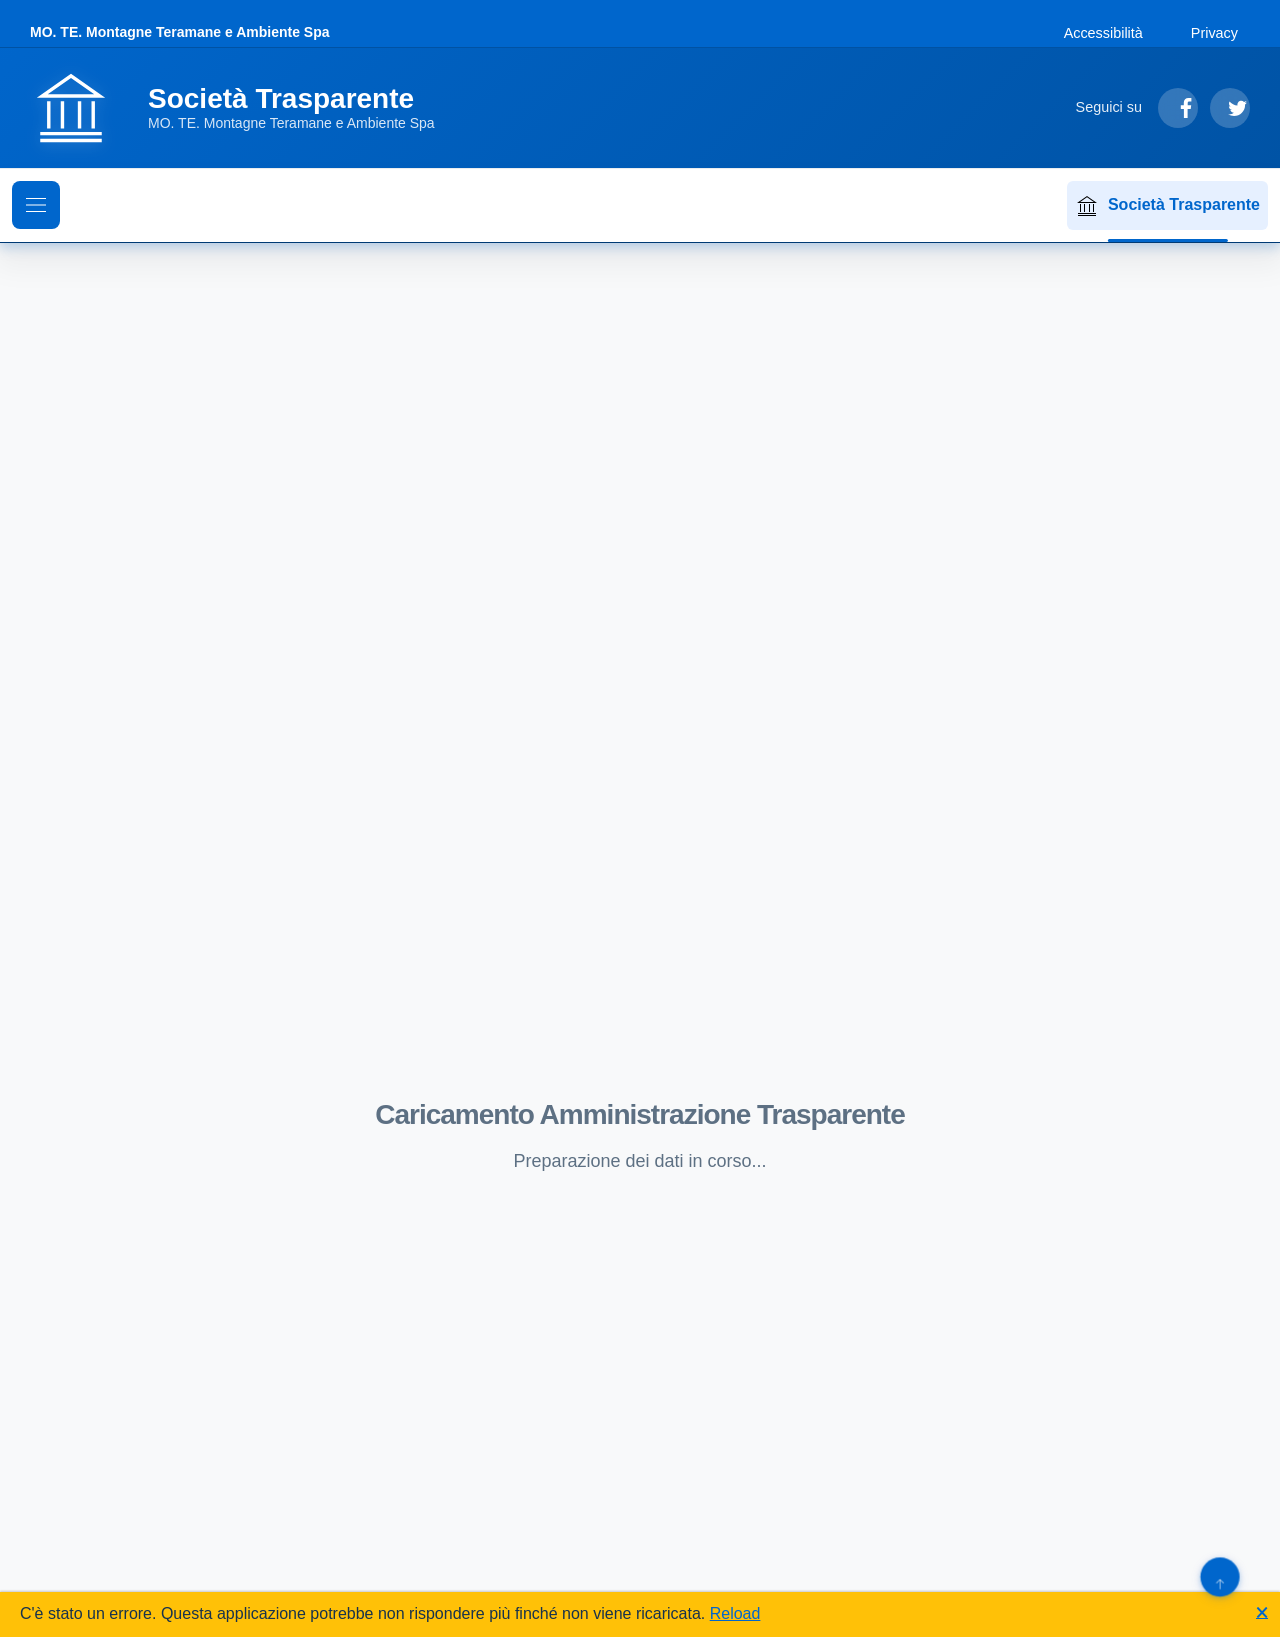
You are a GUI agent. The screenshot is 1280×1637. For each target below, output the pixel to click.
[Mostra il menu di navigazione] (36, 205)
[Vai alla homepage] (244, 108)
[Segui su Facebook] (1178, 108)
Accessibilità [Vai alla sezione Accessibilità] (1103, 33)
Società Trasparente (1167, 206)
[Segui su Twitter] (1230, 108)
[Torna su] (1219, 1576)
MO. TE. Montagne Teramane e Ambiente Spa (180, 32)
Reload (735, 1613)
